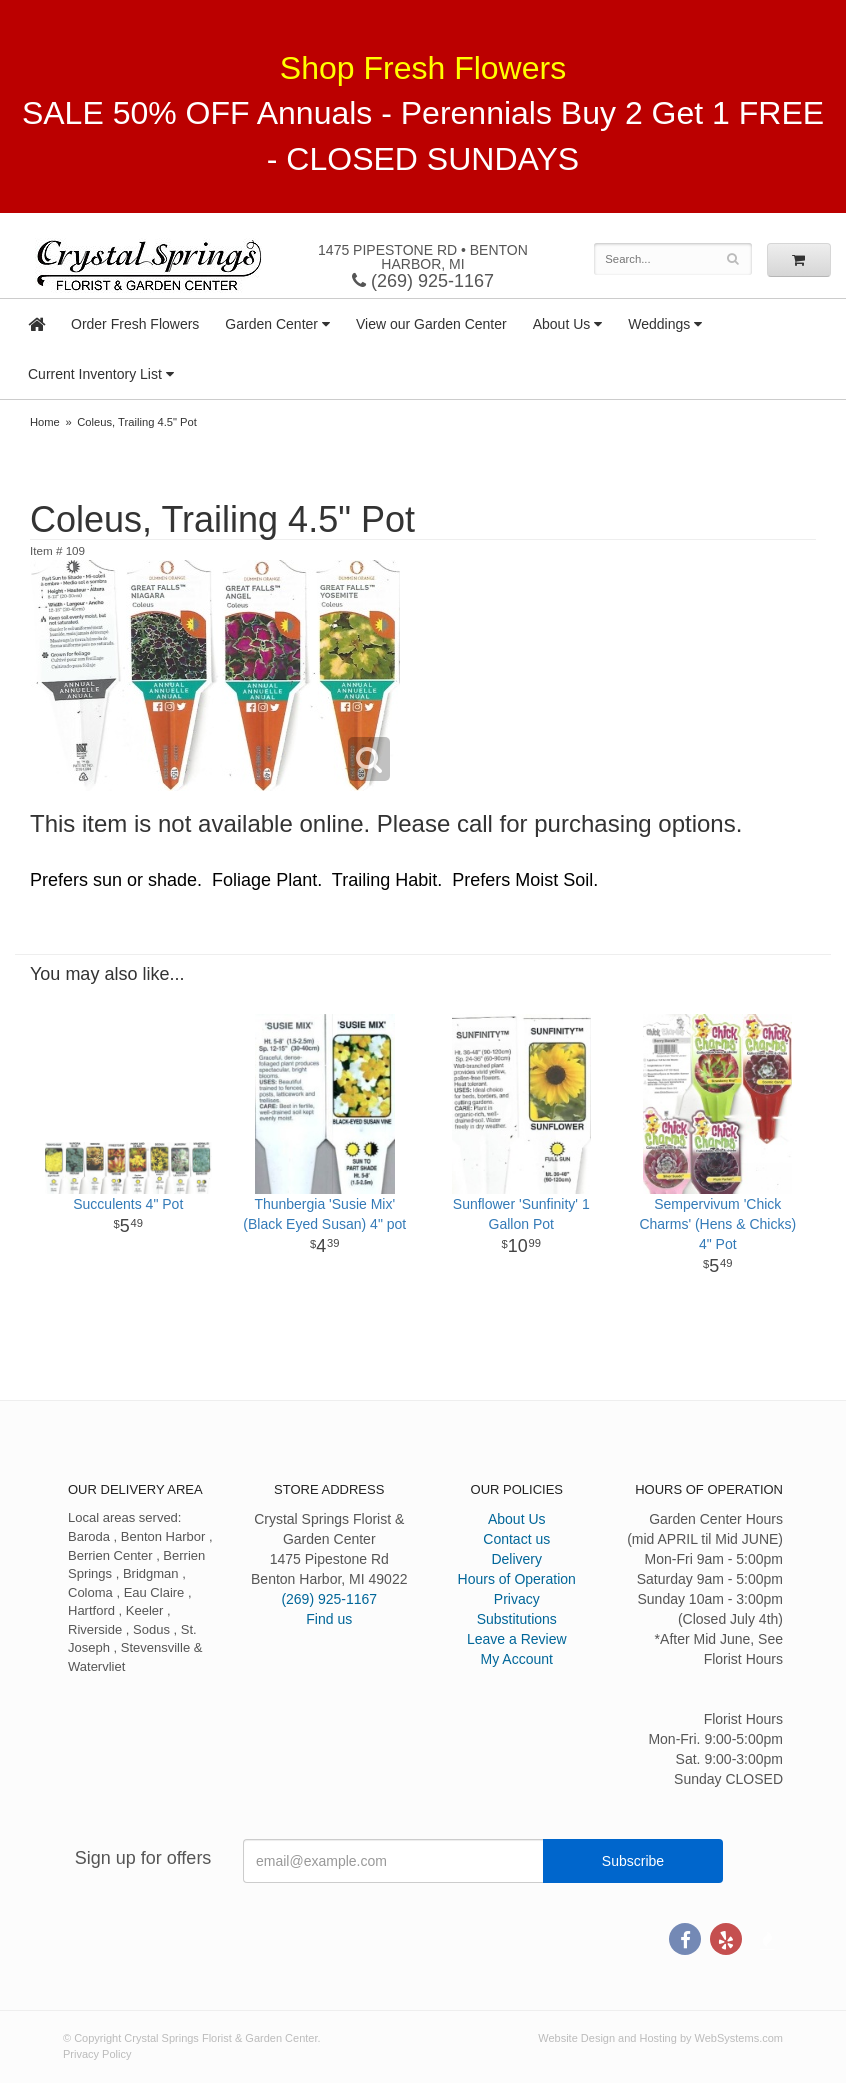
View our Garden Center (431, 324)
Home (45, 422)
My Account (517, 1659)
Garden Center (271, 324)
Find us (329, 1619)
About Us (562, 324)
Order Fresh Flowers (135, 324)
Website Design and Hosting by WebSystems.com (660, 2038)
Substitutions (517, 1619)
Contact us (516, 1539)
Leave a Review (517, 1639)
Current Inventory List (95, 374)
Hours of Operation (517, 1579)
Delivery (516, 1559)
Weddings (659, 324)
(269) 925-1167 (423, 281)
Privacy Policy (97, 2054)
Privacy (517, 1599)
